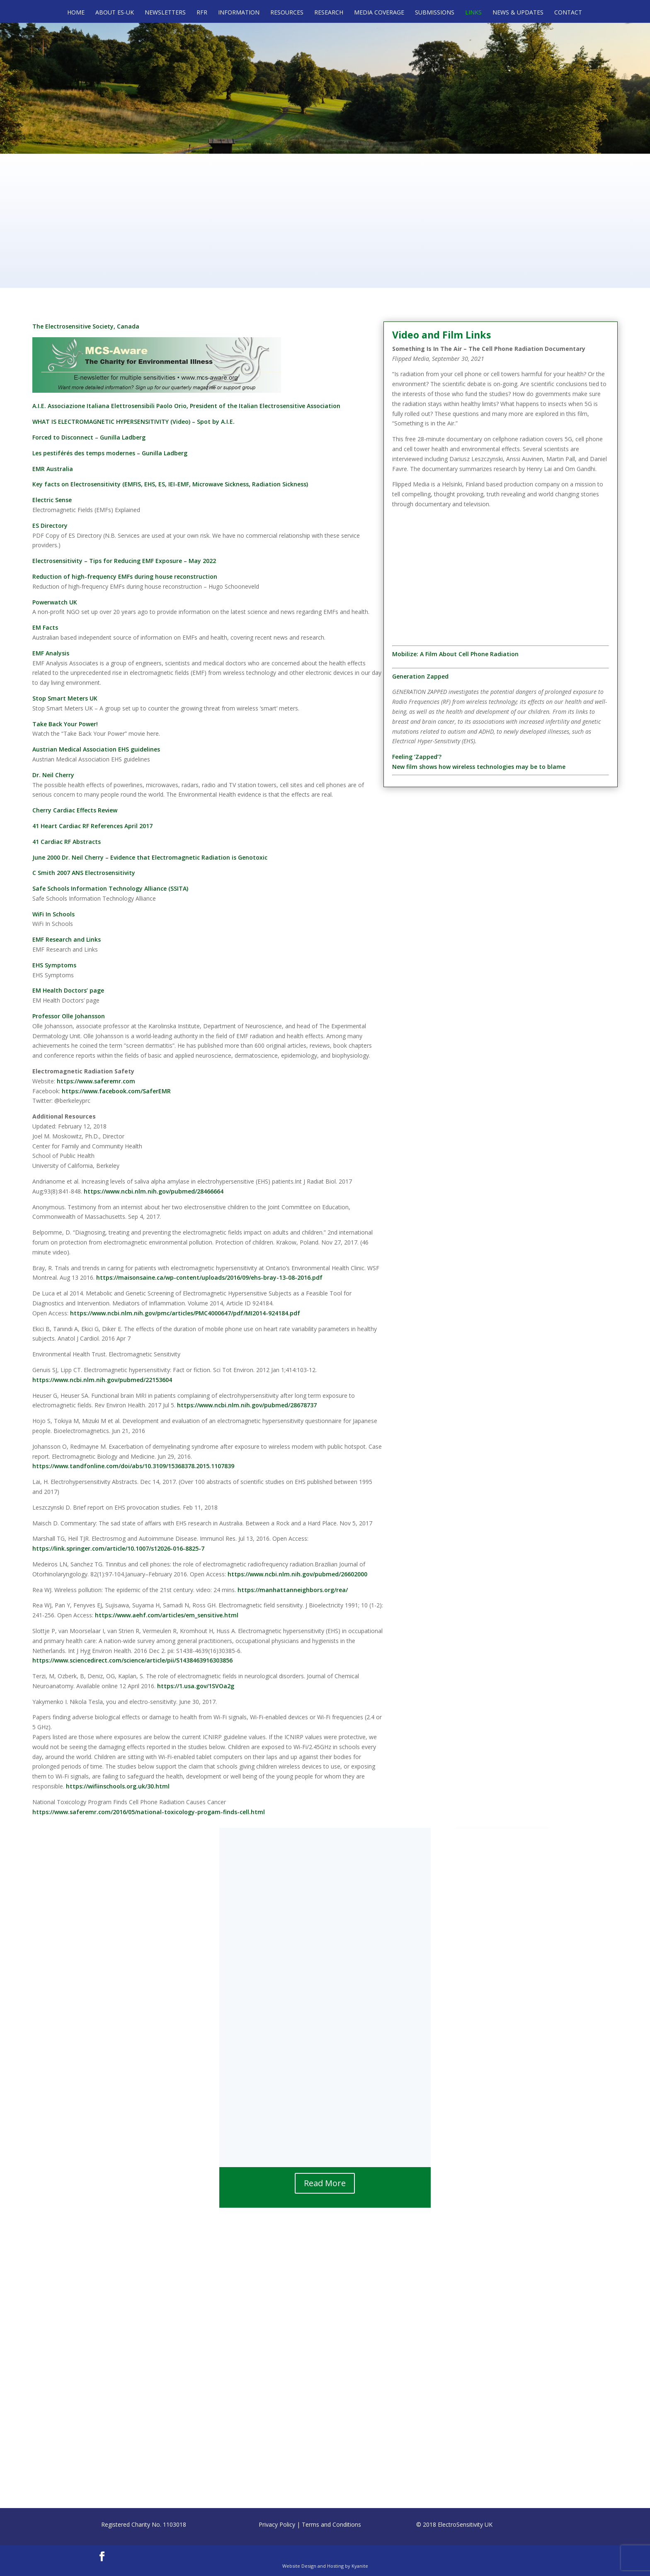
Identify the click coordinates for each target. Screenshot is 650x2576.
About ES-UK (114, 13)
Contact (568, 13)
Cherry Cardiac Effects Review (74, 810)
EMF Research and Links (66, 939)
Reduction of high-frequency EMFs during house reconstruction (124, 576)
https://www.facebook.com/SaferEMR (116, 1091)
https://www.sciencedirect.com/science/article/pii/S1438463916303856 (132, 1660)
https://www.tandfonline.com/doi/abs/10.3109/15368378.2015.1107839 (133, 1466)
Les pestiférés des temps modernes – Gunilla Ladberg (109, 453)
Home (76, 13)
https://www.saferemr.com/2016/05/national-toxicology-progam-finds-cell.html (148, 1812)
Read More (325, 2183)
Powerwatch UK (54, 602)
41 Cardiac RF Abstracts (66, 842)
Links (473, 13)
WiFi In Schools (53, 914)
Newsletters (165, 13)
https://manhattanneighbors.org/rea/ (293, 1590)
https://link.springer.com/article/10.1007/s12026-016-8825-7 (118, 1548)
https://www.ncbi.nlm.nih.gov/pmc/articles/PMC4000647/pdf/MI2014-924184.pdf (185, 1313)
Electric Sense (52, 500)
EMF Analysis (50, 653)
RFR (201, 13)
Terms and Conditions (331, 2524)
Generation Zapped (420, 676)
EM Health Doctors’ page (68, 990)
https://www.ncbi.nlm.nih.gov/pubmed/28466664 (153, 1191)
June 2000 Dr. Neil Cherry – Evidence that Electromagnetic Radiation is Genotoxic (149, 857)
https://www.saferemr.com (96, 1081)
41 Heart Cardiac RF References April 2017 (92, 826)
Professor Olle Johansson (68, 1016)
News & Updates (517, 13)
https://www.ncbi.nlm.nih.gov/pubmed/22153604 (102, 1380)
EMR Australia (52, 469)
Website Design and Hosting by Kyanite (325, 2566)
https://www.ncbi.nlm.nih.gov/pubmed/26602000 (297, 1574)
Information (239, 13)
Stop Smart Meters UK (64, 698)
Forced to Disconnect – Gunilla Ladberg (89, 437)
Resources (286, 13)
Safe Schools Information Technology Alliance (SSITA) (110, 888)
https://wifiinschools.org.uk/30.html (118, 1786)
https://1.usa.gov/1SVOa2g (195, 1686)
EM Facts (45, 627)
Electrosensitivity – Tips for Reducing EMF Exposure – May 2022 (124, 561)
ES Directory (50, 525)
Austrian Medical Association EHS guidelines (96, 749)
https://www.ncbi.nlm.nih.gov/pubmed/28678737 (247, 1405)
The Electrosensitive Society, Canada (85, 326)
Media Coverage (379, 13)
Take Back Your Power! (65, 724)
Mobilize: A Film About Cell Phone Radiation (455, 654)
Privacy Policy (277, 2524)
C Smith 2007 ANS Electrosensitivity (83, 873)
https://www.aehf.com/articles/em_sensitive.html (166, 1615)
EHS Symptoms (54, 965)
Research (328, 13)
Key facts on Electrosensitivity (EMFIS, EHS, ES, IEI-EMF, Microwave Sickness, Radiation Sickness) (170, 484)
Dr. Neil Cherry (53, 775)
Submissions (434, 13)
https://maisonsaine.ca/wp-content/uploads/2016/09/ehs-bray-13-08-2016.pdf (209, 1277)
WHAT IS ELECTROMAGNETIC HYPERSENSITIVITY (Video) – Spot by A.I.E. (133, 421)
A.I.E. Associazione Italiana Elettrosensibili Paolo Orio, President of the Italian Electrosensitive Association (186, 406)
